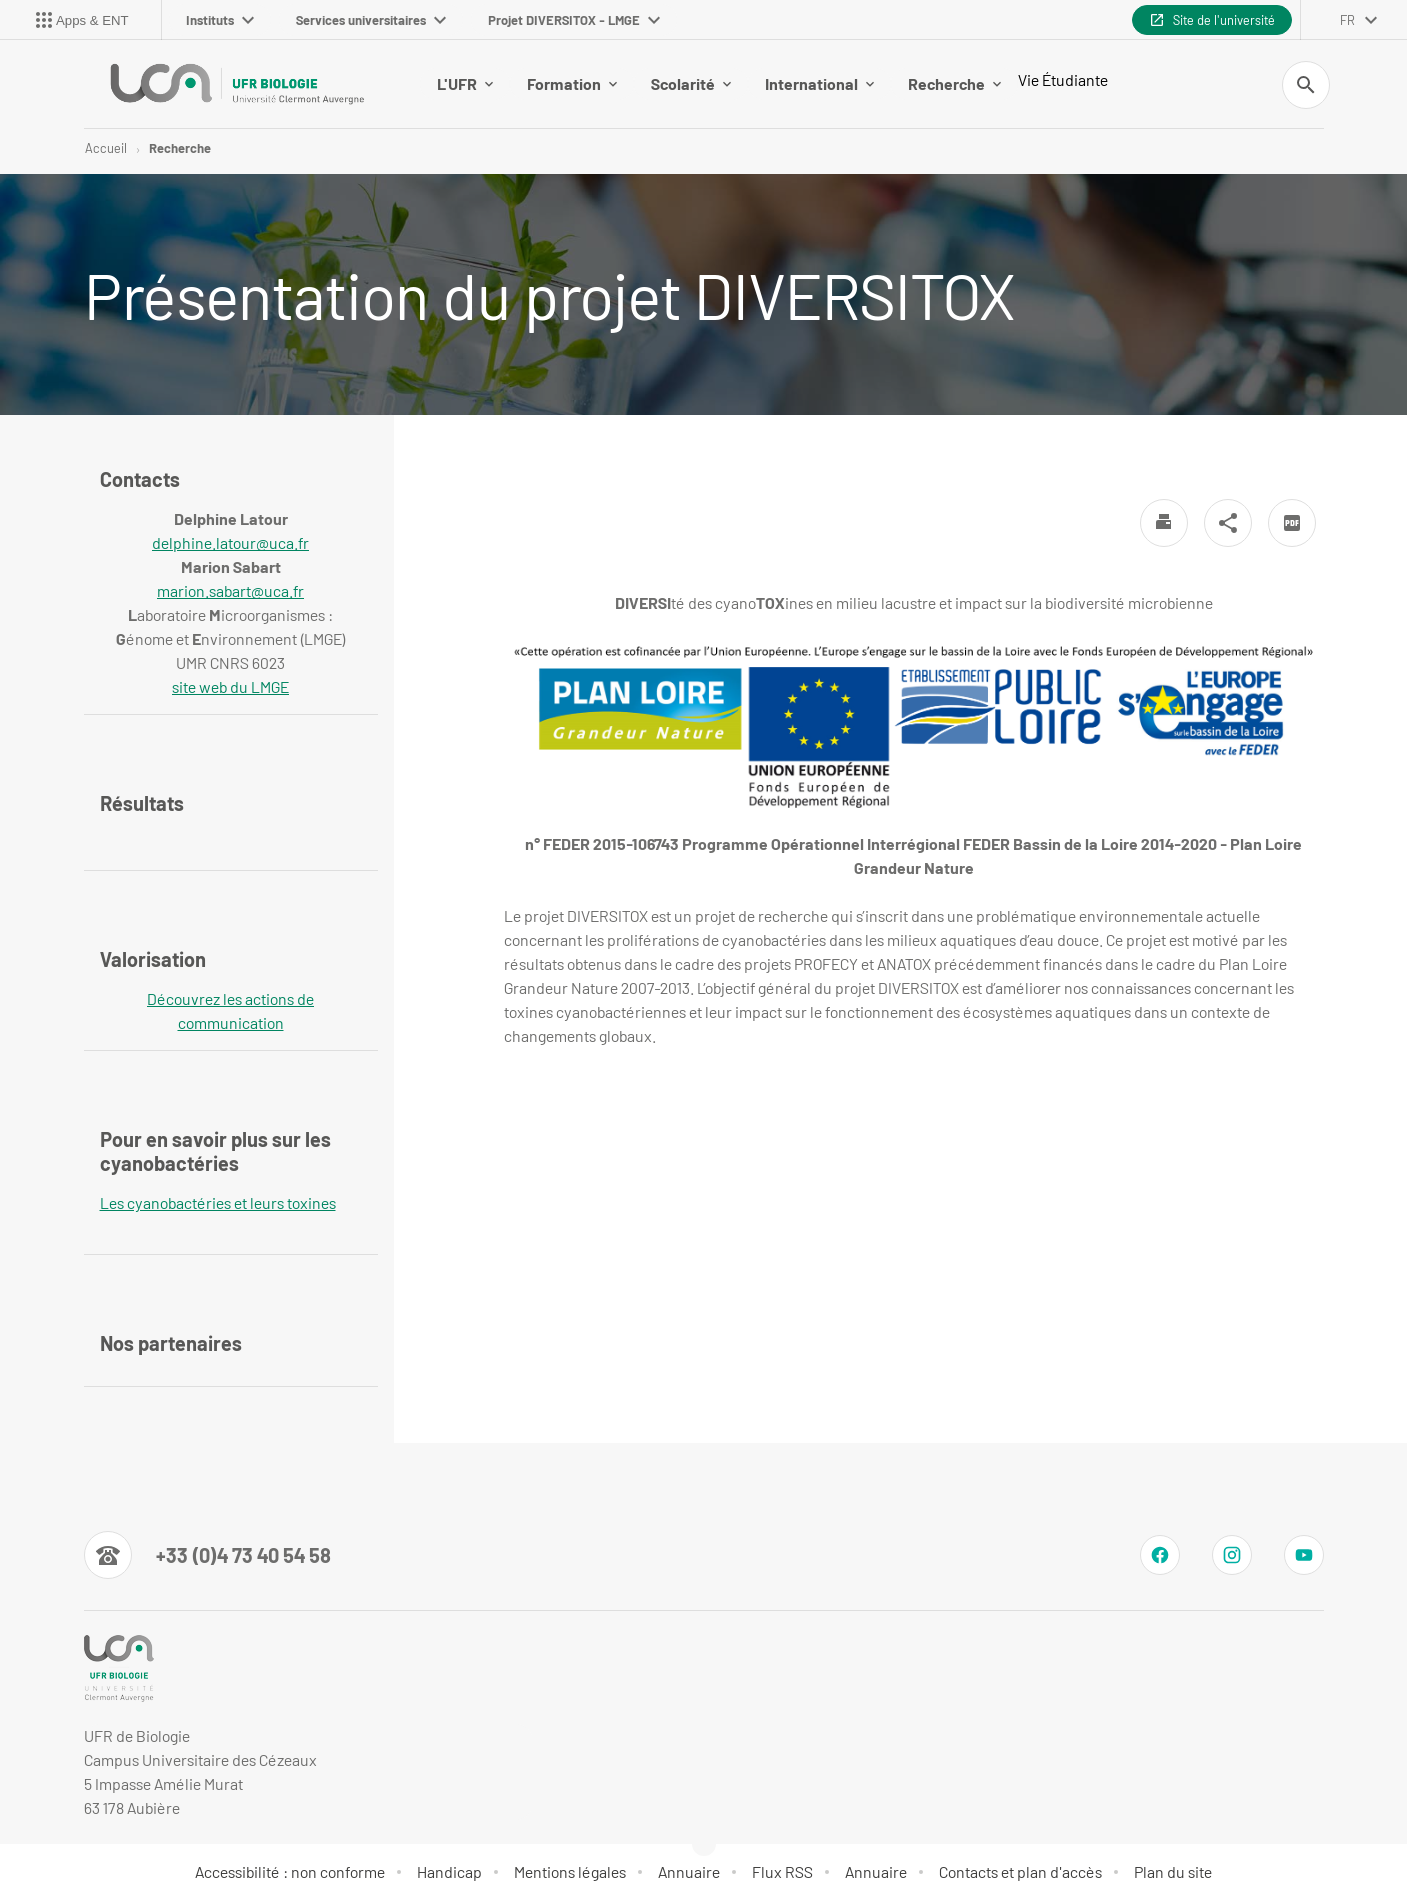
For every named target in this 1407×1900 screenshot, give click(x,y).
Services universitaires (371, 20)
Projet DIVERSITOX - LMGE (574, 20)
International (819, 83)
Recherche (954, 83)
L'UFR (465, 83)
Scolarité (691, 83)
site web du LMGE (230, 686)
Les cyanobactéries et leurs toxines (218, 1202)
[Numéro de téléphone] (207, 1555)
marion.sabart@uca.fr (230, 590)
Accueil (106, 148)
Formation (572, 83)
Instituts (220, 20)
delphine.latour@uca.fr (230, 542)
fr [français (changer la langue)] (1347, 20)
